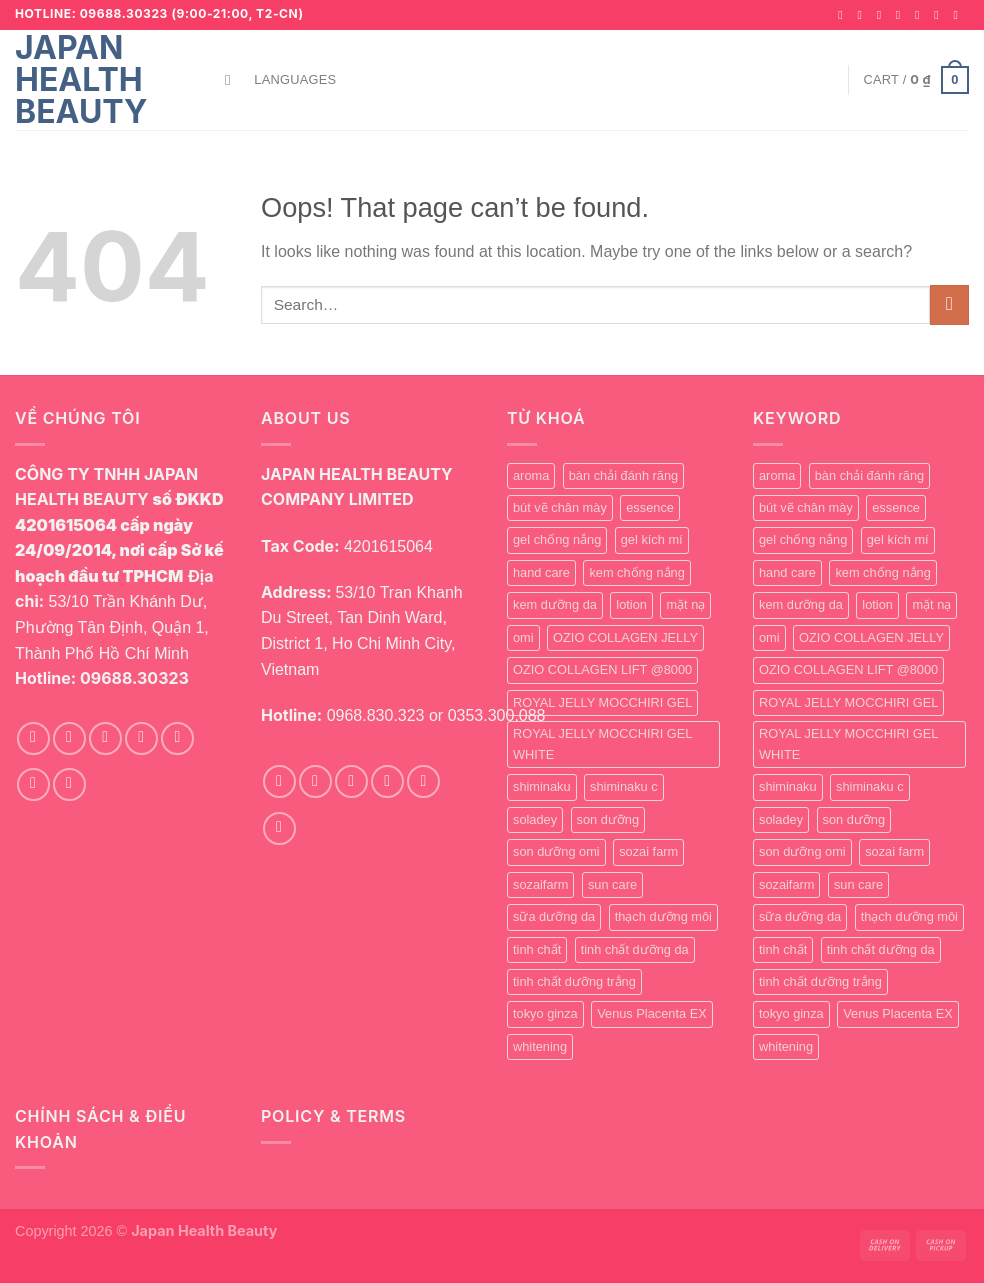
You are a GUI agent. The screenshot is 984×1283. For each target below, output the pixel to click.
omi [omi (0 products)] (523, 637)
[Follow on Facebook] (844, 15)
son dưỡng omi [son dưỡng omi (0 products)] (556, 851)
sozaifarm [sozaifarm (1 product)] (540, 884)
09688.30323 (134, 678)
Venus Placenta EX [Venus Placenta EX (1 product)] (652, 1013)
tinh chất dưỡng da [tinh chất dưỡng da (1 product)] (635, 949)
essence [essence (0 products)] (650, 507)
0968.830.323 (376, 715)
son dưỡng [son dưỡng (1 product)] (608, 819)
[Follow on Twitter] (902, 15)
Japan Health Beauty (81, 80)
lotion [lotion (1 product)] (631, 604)
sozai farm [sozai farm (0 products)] (648, 851)
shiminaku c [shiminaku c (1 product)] (624, 786)
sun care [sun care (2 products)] (612, 884)
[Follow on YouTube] (959, 15)
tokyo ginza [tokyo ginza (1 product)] (545, 1013)
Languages (295, 79)
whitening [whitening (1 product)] (540, 1046)
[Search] (232, 80)
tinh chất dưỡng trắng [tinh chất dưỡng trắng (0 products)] (574, 981)
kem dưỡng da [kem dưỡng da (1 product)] (555, 604)
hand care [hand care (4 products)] (541, 572)
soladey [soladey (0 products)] (535, 819)
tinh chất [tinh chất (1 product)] (537, 949)
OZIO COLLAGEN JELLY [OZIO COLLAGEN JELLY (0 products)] (625, 637)
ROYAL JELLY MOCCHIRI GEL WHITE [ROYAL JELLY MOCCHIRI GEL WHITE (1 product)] (602, 743)
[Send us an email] (921, 15)
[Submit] (949, 304)
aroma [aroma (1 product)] (531, 475)
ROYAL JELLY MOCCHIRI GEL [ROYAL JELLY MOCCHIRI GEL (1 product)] (602, 702)
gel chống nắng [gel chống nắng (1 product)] (557, 539)
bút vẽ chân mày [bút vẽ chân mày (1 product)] (560, 507)
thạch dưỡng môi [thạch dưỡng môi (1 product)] (663, 916)
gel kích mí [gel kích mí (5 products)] (652, 539)
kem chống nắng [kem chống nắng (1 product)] (636, 572)
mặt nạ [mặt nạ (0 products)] (685, 604)
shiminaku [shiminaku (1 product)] (542, 786)
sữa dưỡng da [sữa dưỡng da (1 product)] (554, 916)
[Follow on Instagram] (863, 15)
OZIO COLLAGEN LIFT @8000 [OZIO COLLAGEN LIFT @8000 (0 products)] (602, 669)
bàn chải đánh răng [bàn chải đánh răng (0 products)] (623, 475)
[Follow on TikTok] (883, 15)
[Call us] (940, 15)
